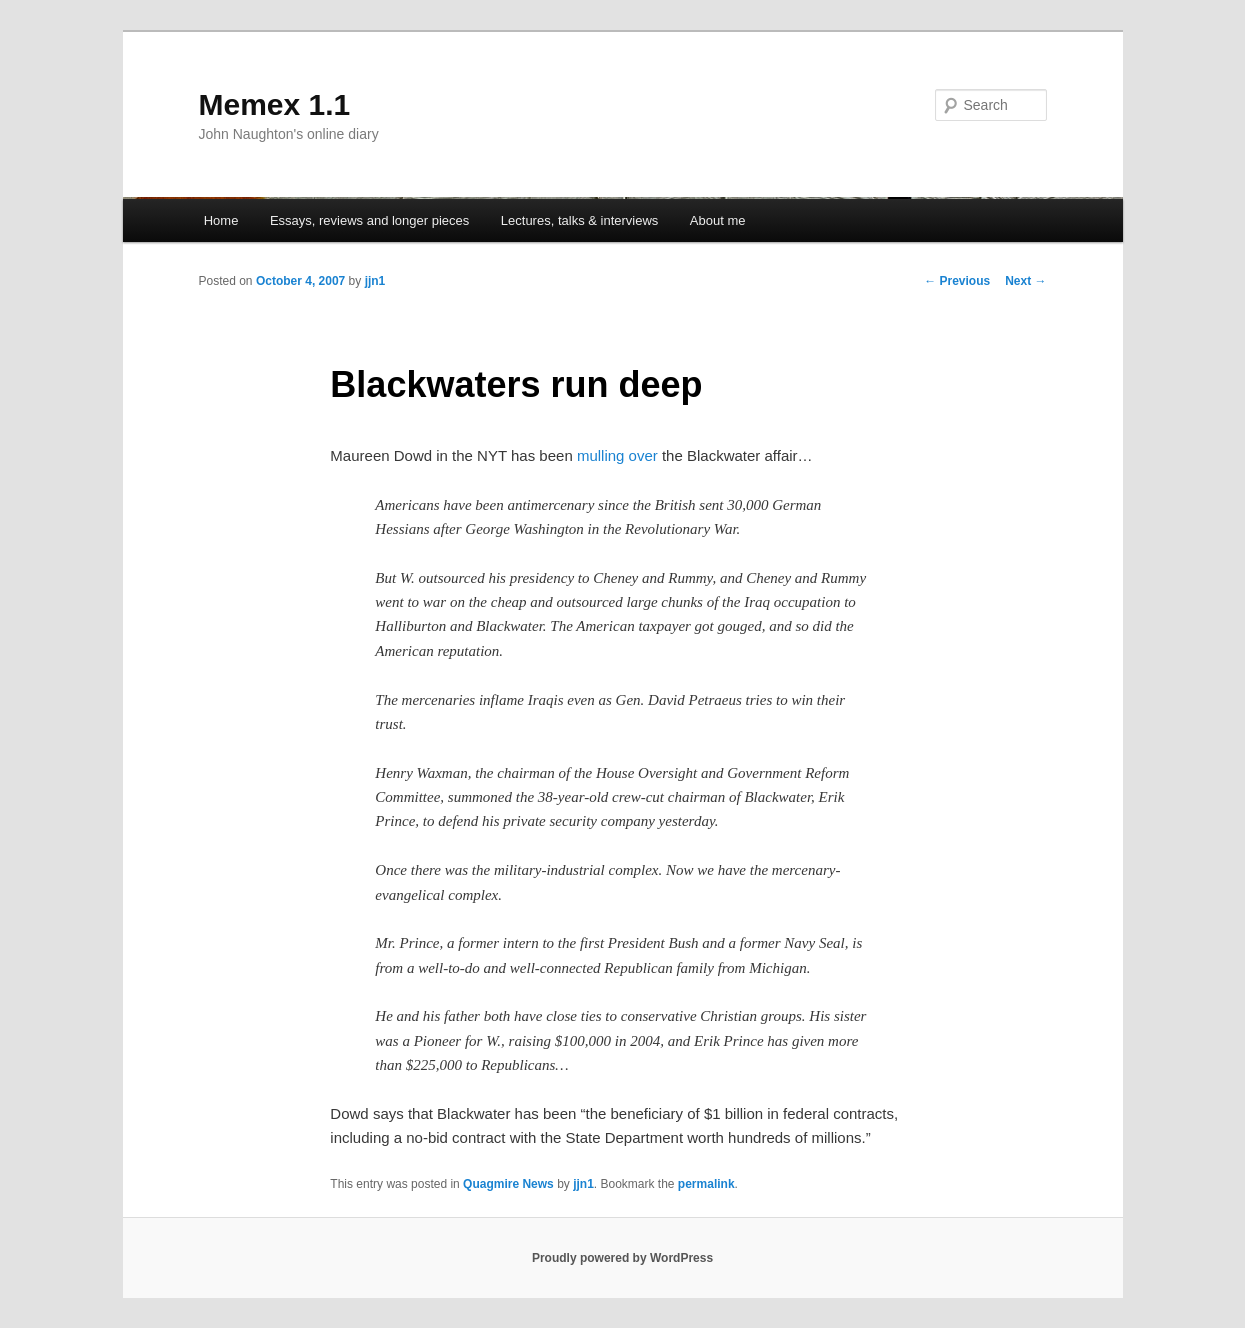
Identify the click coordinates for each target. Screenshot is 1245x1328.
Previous (957, 281)
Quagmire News (508, 1184)
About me (718, 220)
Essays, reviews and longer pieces (369, 220)
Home (221, 220)
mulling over (617, 455)
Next (1025, 281)
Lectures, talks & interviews (580, 220)
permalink (706, 1184)
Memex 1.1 (275, 104)
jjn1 (375, 281)
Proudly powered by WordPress (622, 1258)
